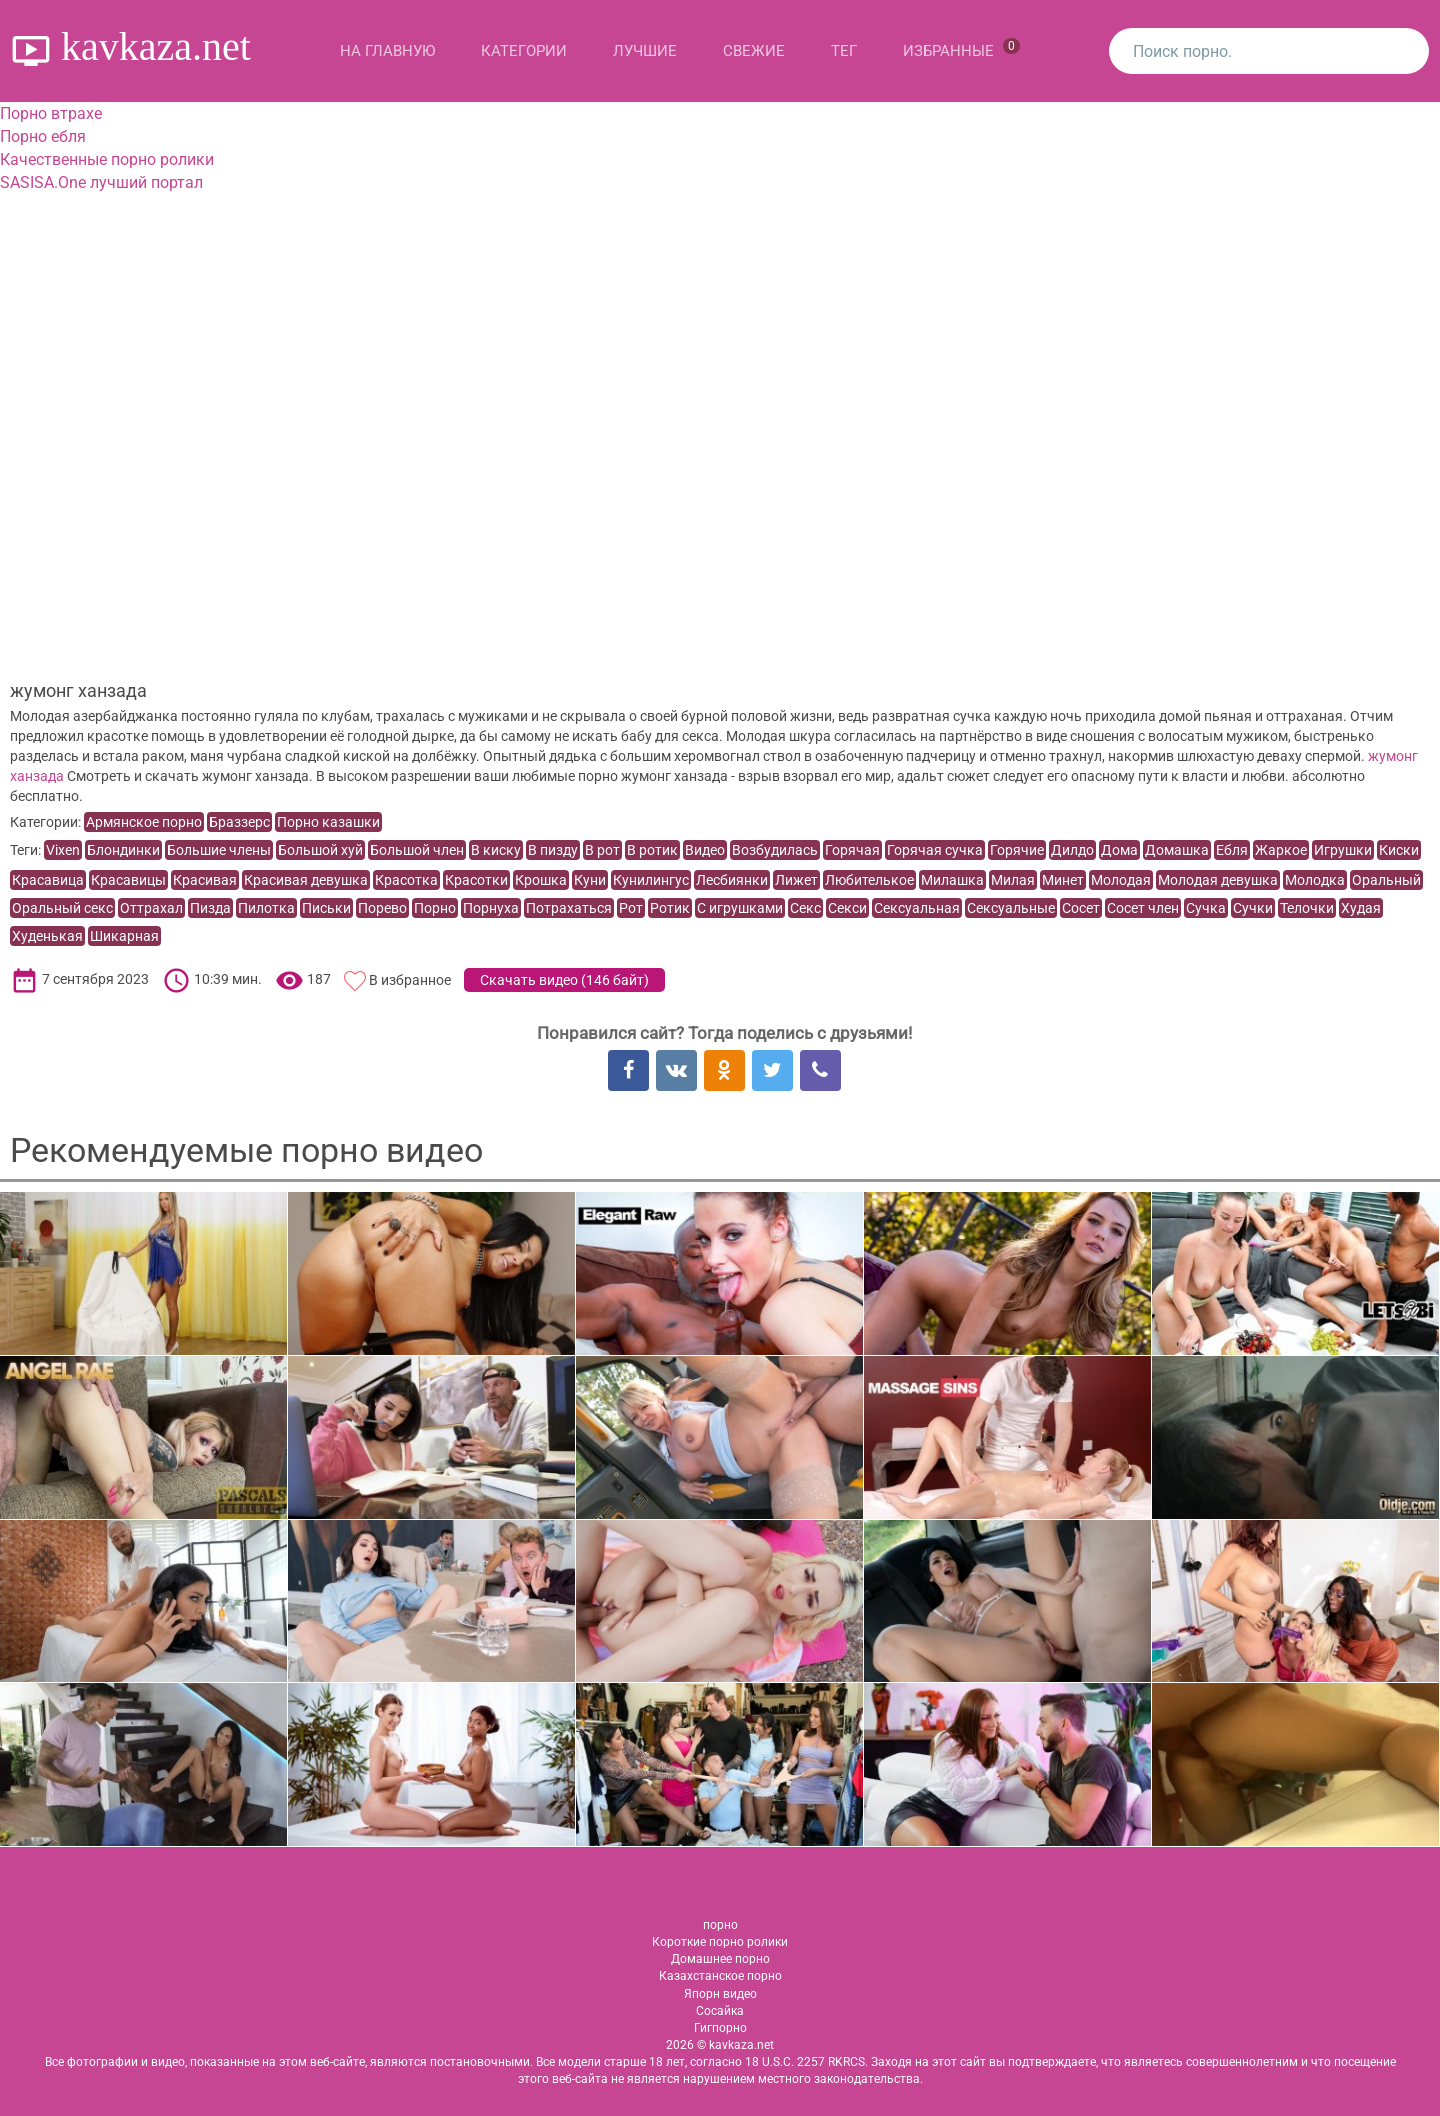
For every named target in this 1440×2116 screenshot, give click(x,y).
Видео (705, 850)
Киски (1399, 850)
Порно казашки (328, 822)
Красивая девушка (306, 880)
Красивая (205, 880)
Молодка (1315, 880)
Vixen (63, 850)
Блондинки (123, 850)
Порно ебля (43, 136)
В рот (602, 850)
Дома (1119, 850)
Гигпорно (720, 2028)
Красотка (406, 880)
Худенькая (47, 936)
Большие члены (219, 850)
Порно (435, 908)
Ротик (670, 908)
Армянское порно (144, 822)
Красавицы (128, 880)
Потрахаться (569, 908)
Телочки (1307, 908)
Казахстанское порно (720, 1976)
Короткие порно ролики (720, 1942)
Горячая (852, 850)
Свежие (754, 51)
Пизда (210, 908)
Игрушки (1343, 850)
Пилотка (266, 908)
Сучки (1253, 908)
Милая (1013, 880)
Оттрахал (151, 908)
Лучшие (645, 51)
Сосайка (720, 2011)
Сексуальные (1011, 908)
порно (720, 1925)
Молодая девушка (1218, 880)
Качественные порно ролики (107, 159)
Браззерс (239, 822)
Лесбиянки (732, 880)
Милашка (952, 880)
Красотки (476, 880)
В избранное (410, 980)
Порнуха (491, 908)
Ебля (1232, 850)
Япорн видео (720, 1994)
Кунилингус (651, 880)
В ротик (652, 850)
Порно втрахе (51, 113)
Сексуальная (917, 908)
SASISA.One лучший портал (101, 182)
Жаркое (1281, 850)
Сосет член (1143, 908)
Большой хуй (320, 850)
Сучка (1206, 908)
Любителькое (869, 880)
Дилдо (1072, 850)
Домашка (1177, 850)
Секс (805, 908)
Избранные (961, 49)
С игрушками (740, 908)
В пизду (553, 850)
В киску (496, 850)
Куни (590, 880)
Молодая (1121, 880)
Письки (326, 908)
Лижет (796, 880)
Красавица (48, 880)
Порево (382, 908)
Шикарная (124, 936)
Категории (524, 51)
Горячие (1017, 850)
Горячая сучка (935, 850)
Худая (1361, 908)
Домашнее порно (720, 1959)
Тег (844, 51)
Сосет (1081, 908)
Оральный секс (62, 908)
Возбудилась (775, 850)
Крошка (541, 880)
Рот (631, 908)
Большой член (417, 850)
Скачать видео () (564, 980)
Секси (847, 908)
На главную (387, 51)
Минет (1063, 880)
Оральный (1386, 880)
